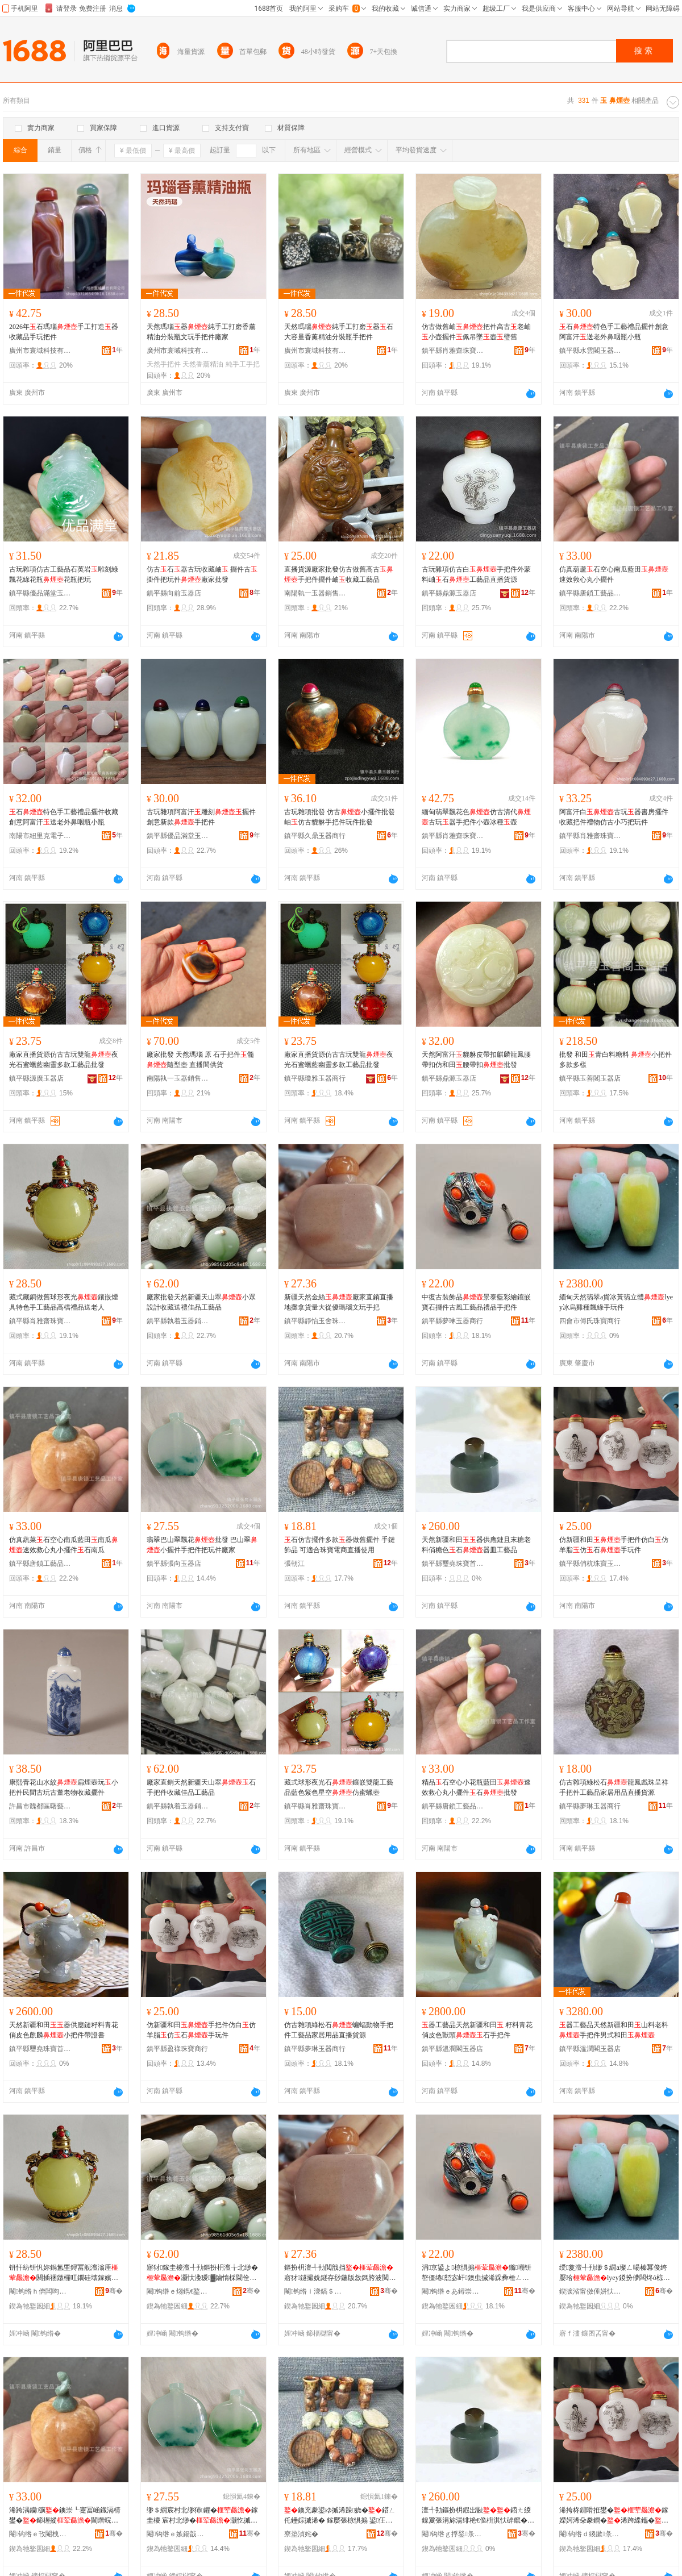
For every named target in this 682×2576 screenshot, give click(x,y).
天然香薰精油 (202, 364)
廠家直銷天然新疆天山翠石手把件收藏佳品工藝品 (201, 1787)
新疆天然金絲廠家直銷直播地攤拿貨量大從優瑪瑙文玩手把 (338, 1302)
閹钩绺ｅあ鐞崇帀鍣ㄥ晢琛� (453, 2291)
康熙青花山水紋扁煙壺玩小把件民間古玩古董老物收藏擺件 (63, 1787)
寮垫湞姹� (301, 2534)
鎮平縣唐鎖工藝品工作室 (590, 593)
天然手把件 (164, 364)
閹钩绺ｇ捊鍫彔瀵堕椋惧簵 (453, 2534)
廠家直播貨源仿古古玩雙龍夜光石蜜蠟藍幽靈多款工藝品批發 (63, 1060)
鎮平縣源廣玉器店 (36, 1078)
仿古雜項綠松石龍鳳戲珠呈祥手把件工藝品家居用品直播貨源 (613, 1787)
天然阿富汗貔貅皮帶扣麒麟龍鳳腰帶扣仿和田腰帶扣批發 (476, 1060)
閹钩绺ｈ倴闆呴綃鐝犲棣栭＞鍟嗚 (40, 2291)
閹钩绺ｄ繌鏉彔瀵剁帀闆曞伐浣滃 (590, 2534)
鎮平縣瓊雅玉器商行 (315, 1078)
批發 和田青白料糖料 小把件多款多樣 (615, 1060)
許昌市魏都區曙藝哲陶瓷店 (40, 1806)
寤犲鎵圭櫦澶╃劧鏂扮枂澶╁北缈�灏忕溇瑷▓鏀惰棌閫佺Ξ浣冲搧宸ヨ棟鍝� (202, 2273)
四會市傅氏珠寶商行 (590, 1321)
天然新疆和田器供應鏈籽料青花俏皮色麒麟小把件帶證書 (63, 2030)
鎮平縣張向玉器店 (174, 1564)
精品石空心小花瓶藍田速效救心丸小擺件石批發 (476, 1787)
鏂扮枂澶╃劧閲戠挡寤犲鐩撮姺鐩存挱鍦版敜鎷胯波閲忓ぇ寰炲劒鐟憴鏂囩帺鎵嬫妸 (340, 2273)
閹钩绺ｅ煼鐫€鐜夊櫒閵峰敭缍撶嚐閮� (178, 2291)
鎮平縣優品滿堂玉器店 (40, 593)
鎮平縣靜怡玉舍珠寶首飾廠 (315, 1321)
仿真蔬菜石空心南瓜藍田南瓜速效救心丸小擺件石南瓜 (63, 1545)
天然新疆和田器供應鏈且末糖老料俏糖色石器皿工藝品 (476, 1545)
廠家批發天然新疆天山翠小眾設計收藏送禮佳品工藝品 (201, 1302)
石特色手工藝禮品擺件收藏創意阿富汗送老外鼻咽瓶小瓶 (63, 817)
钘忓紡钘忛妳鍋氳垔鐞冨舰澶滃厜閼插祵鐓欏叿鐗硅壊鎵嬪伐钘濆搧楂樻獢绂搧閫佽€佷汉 (63, 2273)
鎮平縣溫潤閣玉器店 (452, 2049)
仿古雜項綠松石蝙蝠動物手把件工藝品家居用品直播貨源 (338, 2030)
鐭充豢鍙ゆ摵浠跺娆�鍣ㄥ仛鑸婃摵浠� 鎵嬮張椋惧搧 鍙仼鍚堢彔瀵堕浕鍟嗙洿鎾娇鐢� (340, 2515)
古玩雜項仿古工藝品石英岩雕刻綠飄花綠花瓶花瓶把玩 (63, 574)
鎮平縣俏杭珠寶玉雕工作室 (590, 1564)
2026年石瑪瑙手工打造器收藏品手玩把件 (63, 332)
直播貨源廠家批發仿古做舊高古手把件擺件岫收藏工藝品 (338, 574)
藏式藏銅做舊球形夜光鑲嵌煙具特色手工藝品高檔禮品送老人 (63, 1302)
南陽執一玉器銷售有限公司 (315, 593)
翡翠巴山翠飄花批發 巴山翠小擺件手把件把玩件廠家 (202, 1545)
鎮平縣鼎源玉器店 (449, 593)
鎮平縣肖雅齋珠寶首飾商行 (453, 351)
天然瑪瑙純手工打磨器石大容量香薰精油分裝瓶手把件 (338, 332)
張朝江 (294, 1564)
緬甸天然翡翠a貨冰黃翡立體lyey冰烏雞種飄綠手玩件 (616, 1302)
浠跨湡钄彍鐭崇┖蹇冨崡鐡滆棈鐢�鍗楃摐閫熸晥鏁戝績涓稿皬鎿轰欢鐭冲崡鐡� (64, 2515)
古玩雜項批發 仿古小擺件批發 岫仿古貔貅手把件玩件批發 (339, 817)
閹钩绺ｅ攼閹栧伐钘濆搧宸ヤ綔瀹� (40, 2534)
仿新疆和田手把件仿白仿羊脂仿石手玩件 (613, 1545)
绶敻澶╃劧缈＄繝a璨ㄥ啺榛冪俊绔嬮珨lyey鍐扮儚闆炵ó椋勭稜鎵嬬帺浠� (614, 2273)
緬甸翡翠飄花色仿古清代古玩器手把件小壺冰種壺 (476, 817)
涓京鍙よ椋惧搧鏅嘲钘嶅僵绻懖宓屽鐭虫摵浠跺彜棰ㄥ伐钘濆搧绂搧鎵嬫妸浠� (476, 2273)
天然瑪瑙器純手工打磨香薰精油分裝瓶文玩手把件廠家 (201, 332)
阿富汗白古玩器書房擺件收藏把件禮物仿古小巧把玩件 (613, 817)
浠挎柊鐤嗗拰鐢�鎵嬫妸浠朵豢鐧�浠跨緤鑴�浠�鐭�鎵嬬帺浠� (613, 2515)
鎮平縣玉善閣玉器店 (590, 1078)
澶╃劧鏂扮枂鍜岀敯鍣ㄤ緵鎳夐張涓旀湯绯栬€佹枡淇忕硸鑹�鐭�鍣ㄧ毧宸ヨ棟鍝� (478, 2515)
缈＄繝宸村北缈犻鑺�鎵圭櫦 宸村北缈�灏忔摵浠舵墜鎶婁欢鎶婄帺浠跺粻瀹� (202, 2515)
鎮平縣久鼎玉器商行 (315, 836)
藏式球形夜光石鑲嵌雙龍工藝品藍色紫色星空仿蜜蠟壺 (338, 1787)
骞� (114, 2291)
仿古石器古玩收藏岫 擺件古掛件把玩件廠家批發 (202, 574)
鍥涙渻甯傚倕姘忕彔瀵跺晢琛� (590, 2291)
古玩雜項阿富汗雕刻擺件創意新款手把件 (201, 817)
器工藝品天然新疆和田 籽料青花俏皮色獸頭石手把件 (477, 2030)
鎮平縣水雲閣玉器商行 (590, 351)
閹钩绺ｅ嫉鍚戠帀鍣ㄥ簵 (178, 2534)
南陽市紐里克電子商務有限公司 (40, 836)
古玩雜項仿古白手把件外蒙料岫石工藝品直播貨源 (476, 574)
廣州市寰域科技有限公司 (40, 351)
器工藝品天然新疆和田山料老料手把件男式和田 (613, 2030)
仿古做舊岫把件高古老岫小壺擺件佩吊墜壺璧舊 (476, 332)
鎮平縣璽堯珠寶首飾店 (453, 1564)
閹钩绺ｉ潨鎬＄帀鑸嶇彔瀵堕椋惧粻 (315, 2291)
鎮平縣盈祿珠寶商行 (177, 2049)
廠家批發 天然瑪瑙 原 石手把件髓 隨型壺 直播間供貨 (200, 1060)
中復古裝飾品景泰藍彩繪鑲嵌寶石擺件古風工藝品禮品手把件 (476, 1302)
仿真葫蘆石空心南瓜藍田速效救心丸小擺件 (613, 574)
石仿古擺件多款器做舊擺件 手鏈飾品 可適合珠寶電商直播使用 (339, 1545)
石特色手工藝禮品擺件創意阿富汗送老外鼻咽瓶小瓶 (613, 332)
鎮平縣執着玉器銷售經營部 (178, 1321)
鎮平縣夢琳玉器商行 (452, 1321)
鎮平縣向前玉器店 (174, 593)
